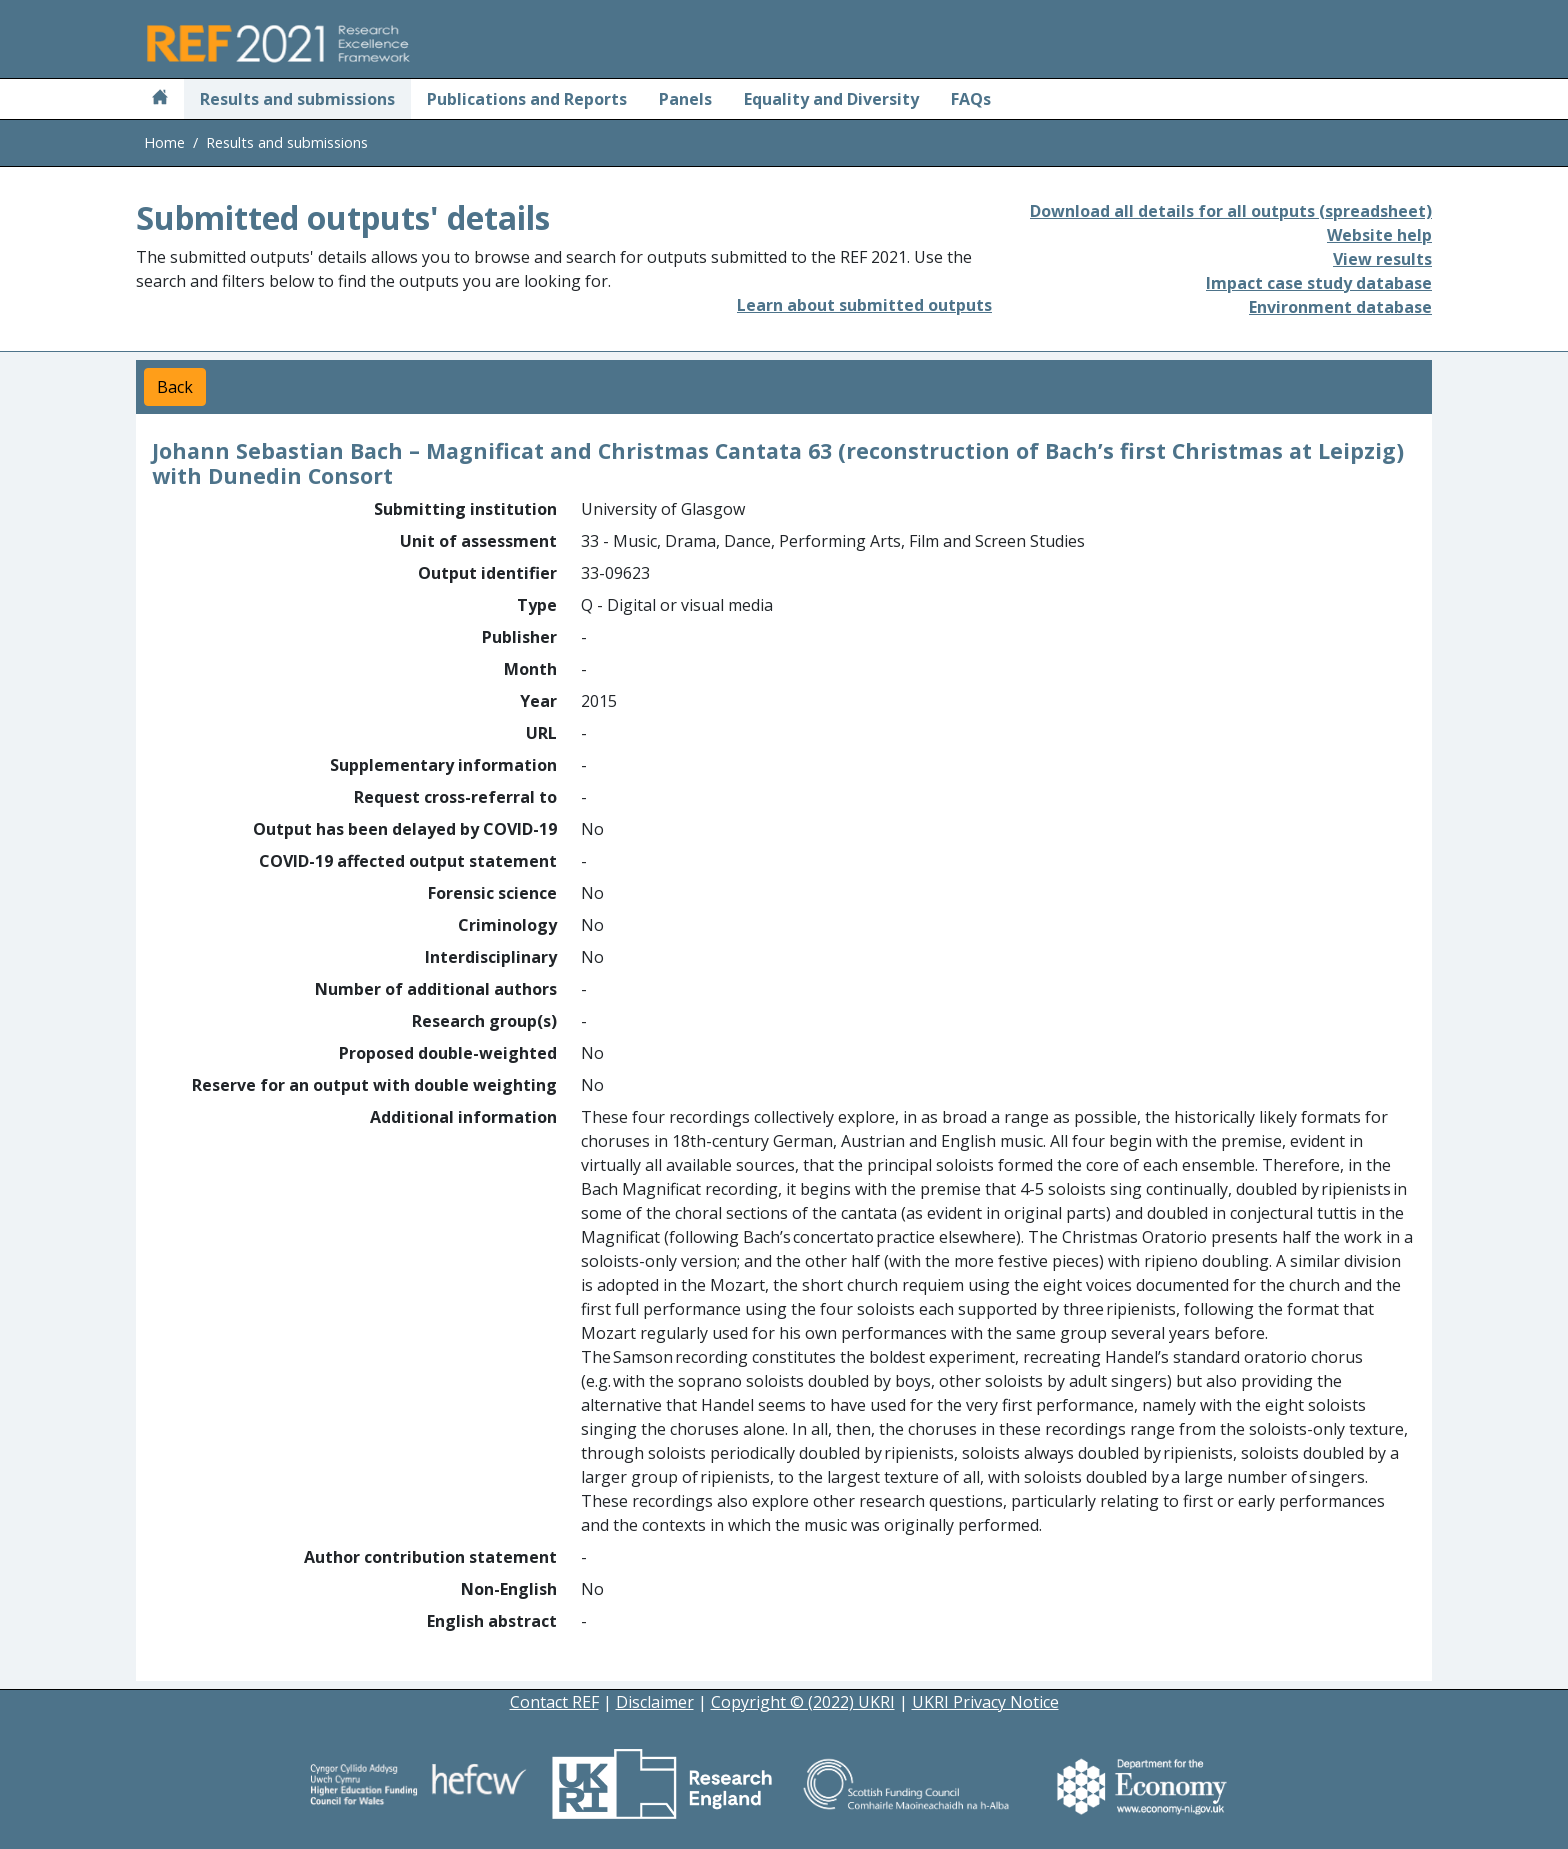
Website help (1379, 235)
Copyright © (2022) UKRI (803, 1702)
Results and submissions (297, 99)
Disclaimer (655, 1702)
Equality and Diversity (831, 99)
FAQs (971, 99)
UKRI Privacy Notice (985, 1702)
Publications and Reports (527, 99)
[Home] (160, 99)
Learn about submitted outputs (864, 305)
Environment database (1340, 307)
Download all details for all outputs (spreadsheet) (1231, 211)
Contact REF (554, 1702)
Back (175, 387)
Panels (685, 99)
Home (164, 142)
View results (1382, 259)
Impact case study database (1319, 283)
